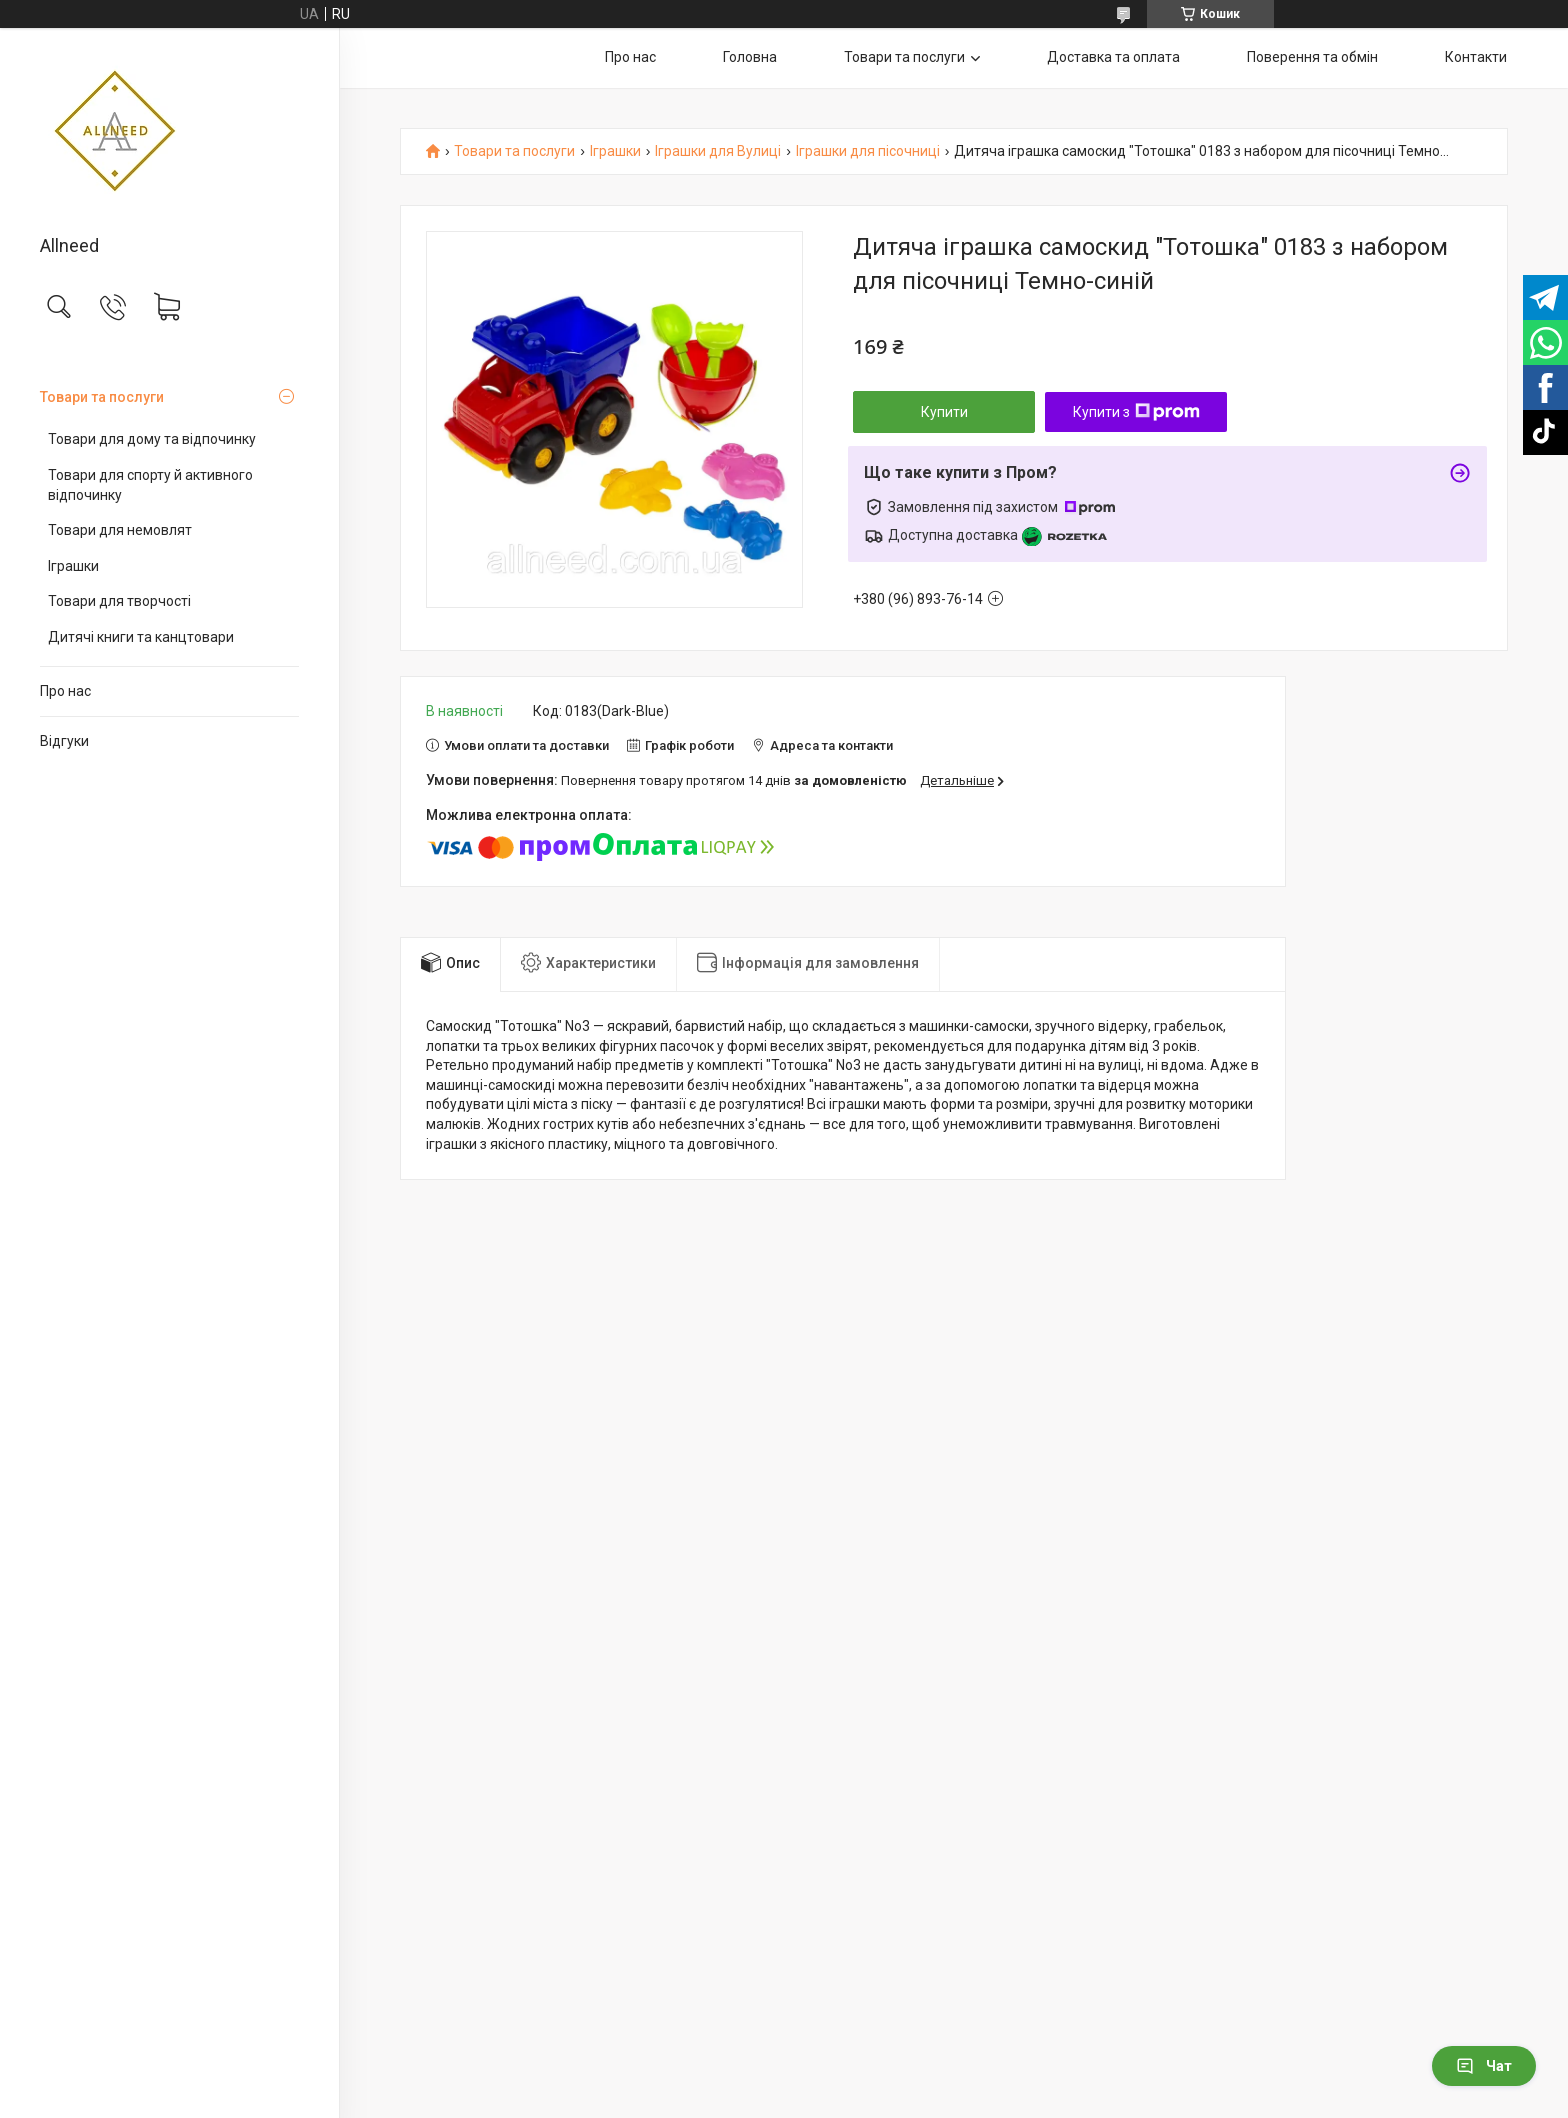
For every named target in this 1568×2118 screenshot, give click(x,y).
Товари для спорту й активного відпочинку (150, 485)
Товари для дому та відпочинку (152, 439)
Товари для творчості (119, 601)
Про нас (65, 691)
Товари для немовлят (120, 530)
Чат (1484, 2066)
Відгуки (64, 741)
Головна (750, 57)
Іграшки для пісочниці (868, 151)
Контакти (1476, 57)
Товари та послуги (102, 397)
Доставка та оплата (1113, 57)
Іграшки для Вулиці (718, 151)
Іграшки (73, 566)
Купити (944, 412)
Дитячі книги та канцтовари (141, 637)
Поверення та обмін (1312, 57)
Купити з (1136, 412)
